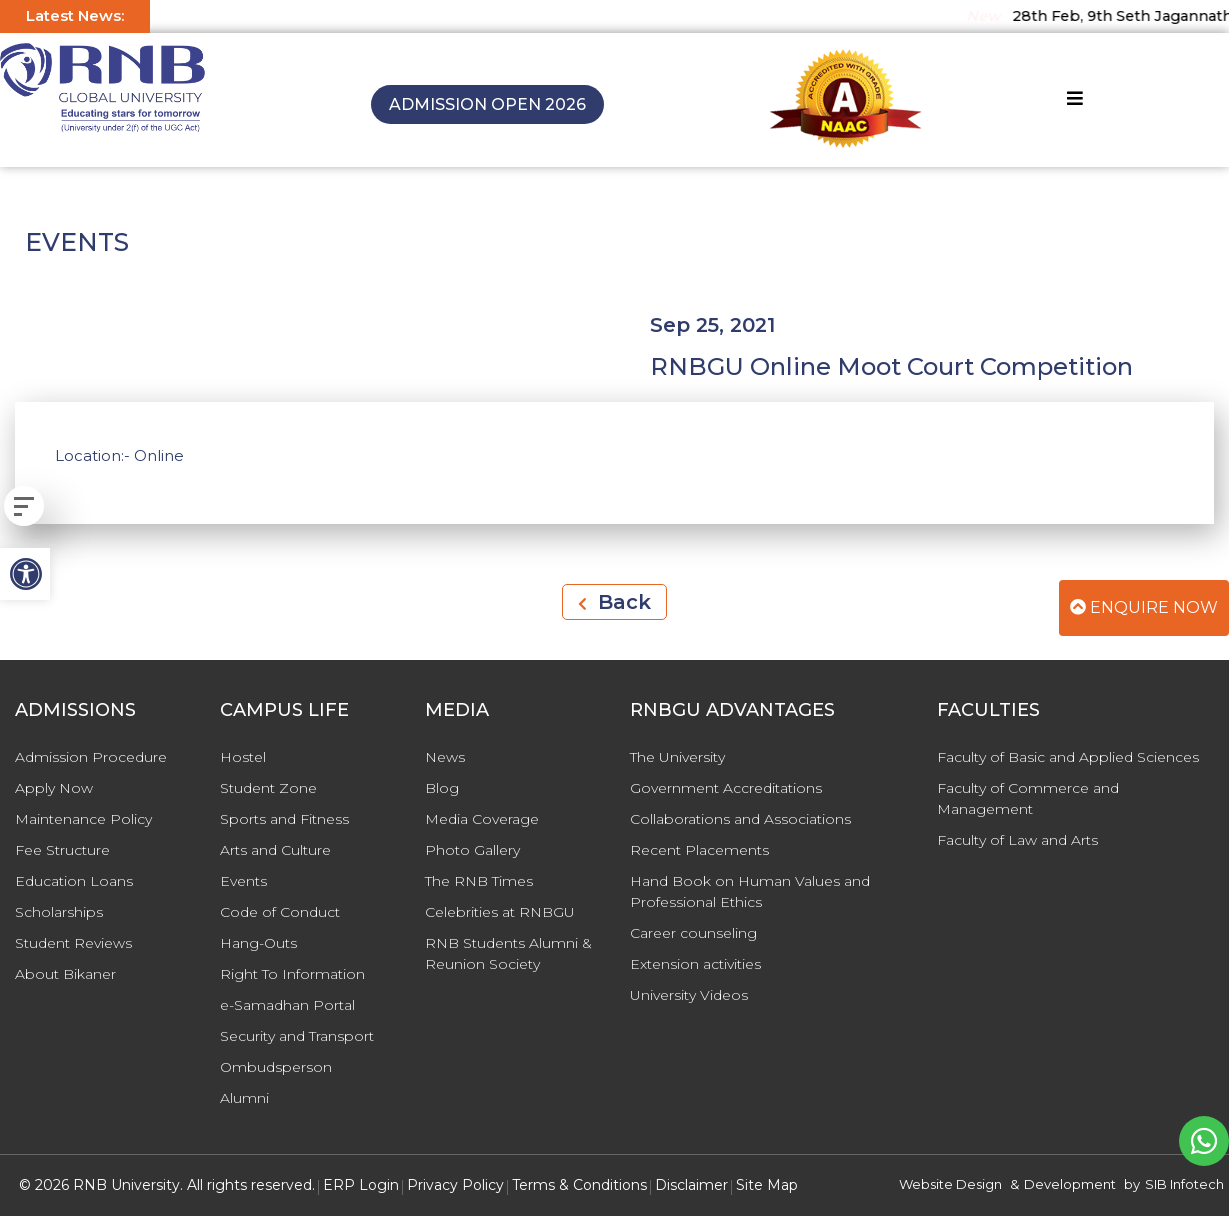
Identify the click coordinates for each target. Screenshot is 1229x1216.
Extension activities (695, 964)
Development (1070, 1184)
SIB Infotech (1184, 1184)
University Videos (689, 995)
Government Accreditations (726, 788)
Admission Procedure (91, 757)
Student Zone (268, 788)
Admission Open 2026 (487, 104)
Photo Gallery (472, 850)
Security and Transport (297, 1036)
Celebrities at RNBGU (500, 912)
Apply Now (54, 788)
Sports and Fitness (284, 819)
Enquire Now (1144, 607)
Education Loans (74, 881)
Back (614, 602)
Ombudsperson (276, 1067)
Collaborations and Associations (740, 819)
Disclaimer (691, 1185)
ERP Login (361, 1185)
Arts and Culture (275, 850)
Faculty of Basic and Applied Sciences (1068, 757)
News (445, 757)
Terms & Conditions (579, 1185)
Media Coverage (482, 819)
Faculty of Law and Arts (1017, 840)
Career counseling (693, 933)
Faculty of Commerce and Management (1028, 798)
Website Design (950, 1184)
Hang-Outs (258, 943)
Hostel (243, 757)
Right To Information (292, 974)
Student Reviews (73, 943)
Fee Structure (62, 850)
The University (677, 757)
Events (243, 881)
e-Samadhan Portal (287, 1005)
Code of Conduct (280, 912)
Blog (442, 788)
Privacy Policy (455, 1185)
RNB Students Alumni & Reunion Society (508, 953)
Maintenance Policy (83, 819)
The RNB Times (479, 881)
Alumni (244, 1098)
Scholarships (59, 912)
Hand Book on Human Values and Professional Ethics (750, 891)
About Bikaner (65, 974)
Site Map (767, 1185)
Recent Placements (699, 850)
